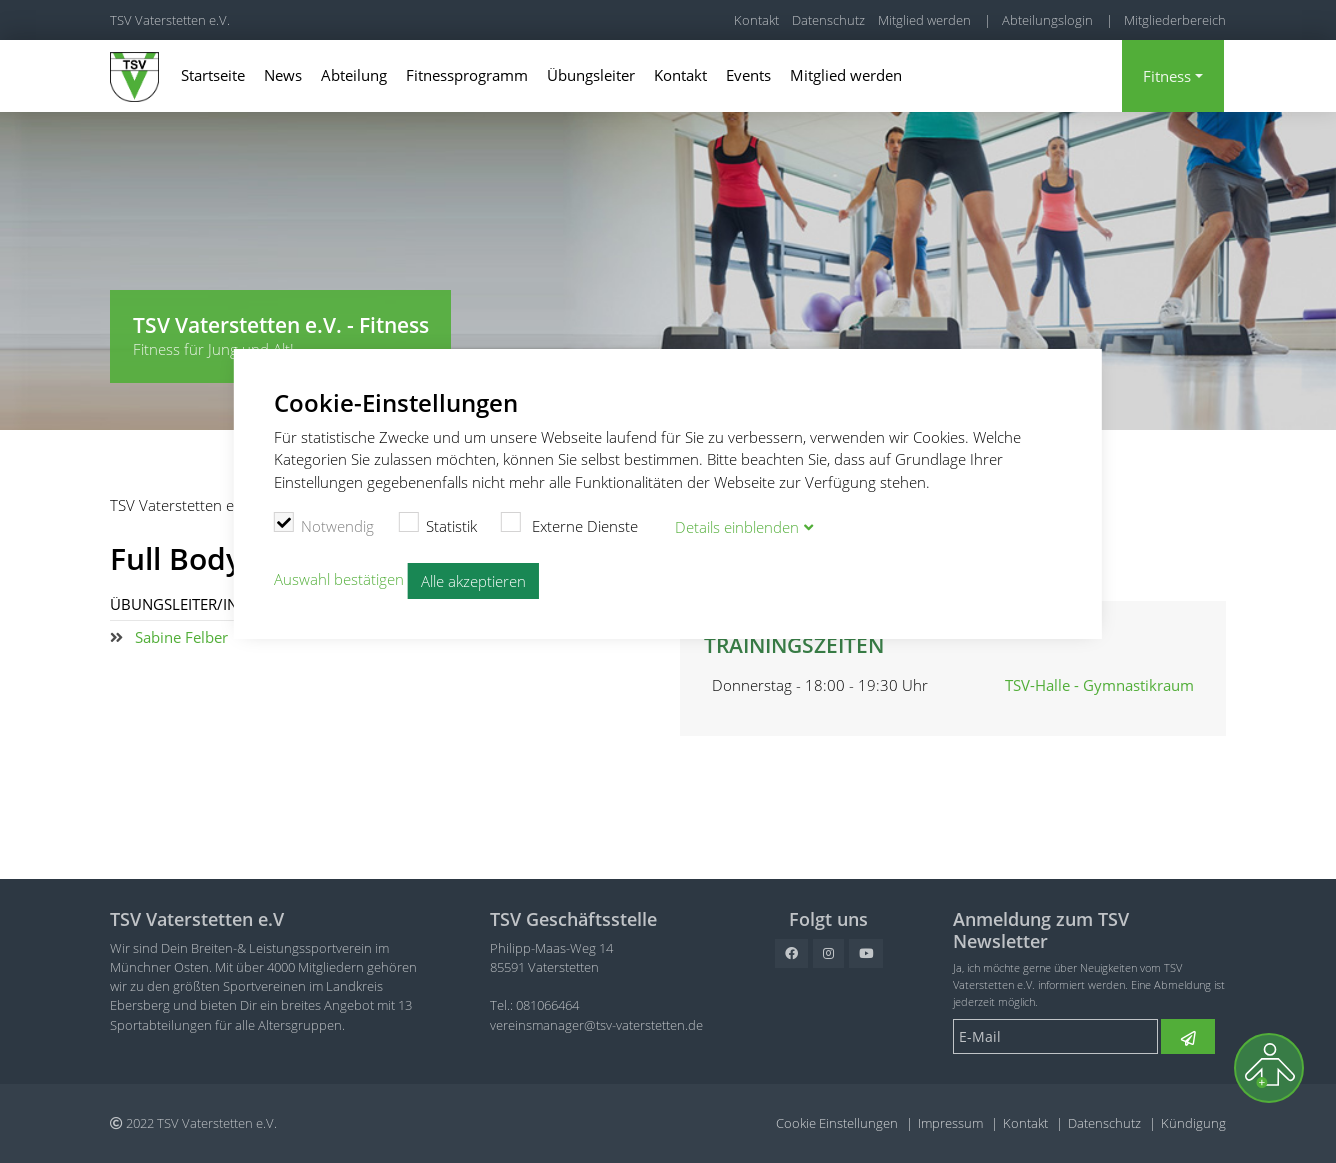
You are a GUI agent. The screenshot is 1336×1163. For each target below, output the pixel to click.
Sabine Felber (181, 637)
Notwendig (324, 524)
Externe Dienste (570, 524)
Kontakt (756, 20)
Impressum (950, 1123)
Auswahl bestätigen (339, 579)
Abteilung (354, 75)
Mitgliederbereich (1175, 20)
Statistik (437, 524)
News (283, 75)
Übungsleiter (591, 75)
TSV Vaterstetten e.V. (170, 20)
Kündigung (1193, 1123)
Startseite (213, 75)
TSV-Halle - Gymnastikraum (1099, 685)
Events (748, 75)
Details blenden (737, 527)
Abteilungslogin (1047, 20)
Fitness (1167, 76)
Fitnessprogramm (467, 75)
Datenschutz (828, 20)
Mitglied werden (924, 20)
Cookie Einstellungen (837, 1123)
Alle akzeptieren (473, 581)
